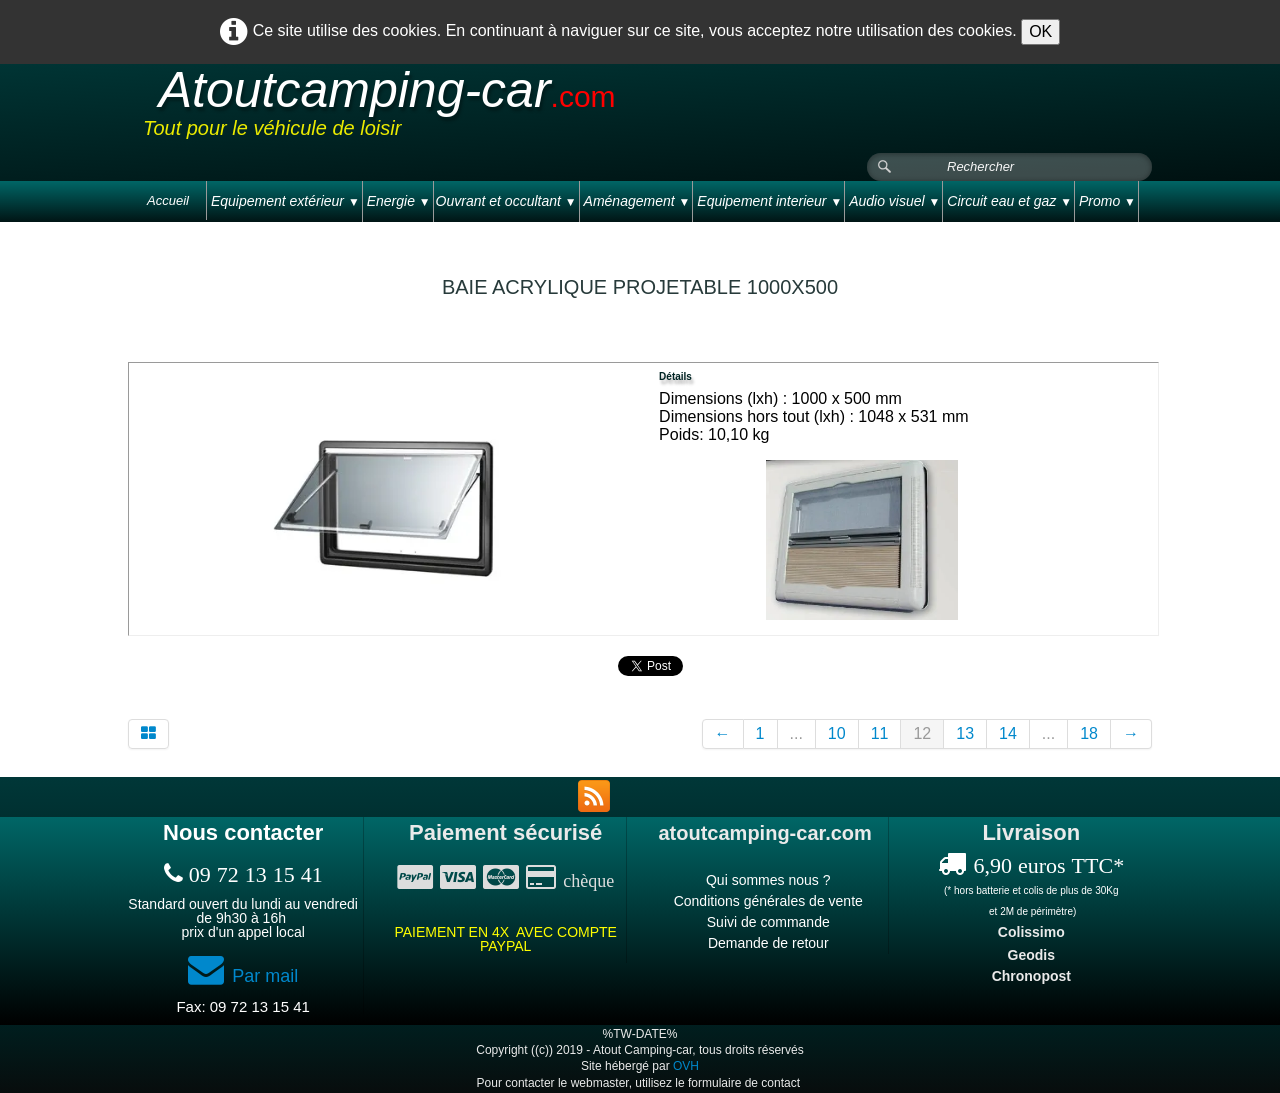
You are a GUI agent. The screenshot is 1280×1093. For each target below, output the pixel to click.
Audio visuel (894, 201)
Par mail (243, 976)
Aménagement (637, 201)
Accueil (168, 200)
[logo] (522, 109)
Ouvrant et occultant (506, 201)
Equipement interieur (769, 201)
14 (1008, 733)
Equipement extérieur (285, 201)
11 (880, 733)
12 (922, 733)
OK (1040, 31)
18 (1089, 733)
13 (965, 733)
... (796, 733)
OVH (686, 1066)
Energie (399, 201)
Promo (1107, 201)
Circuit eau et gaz (1009, 201)
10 (837, 733)
